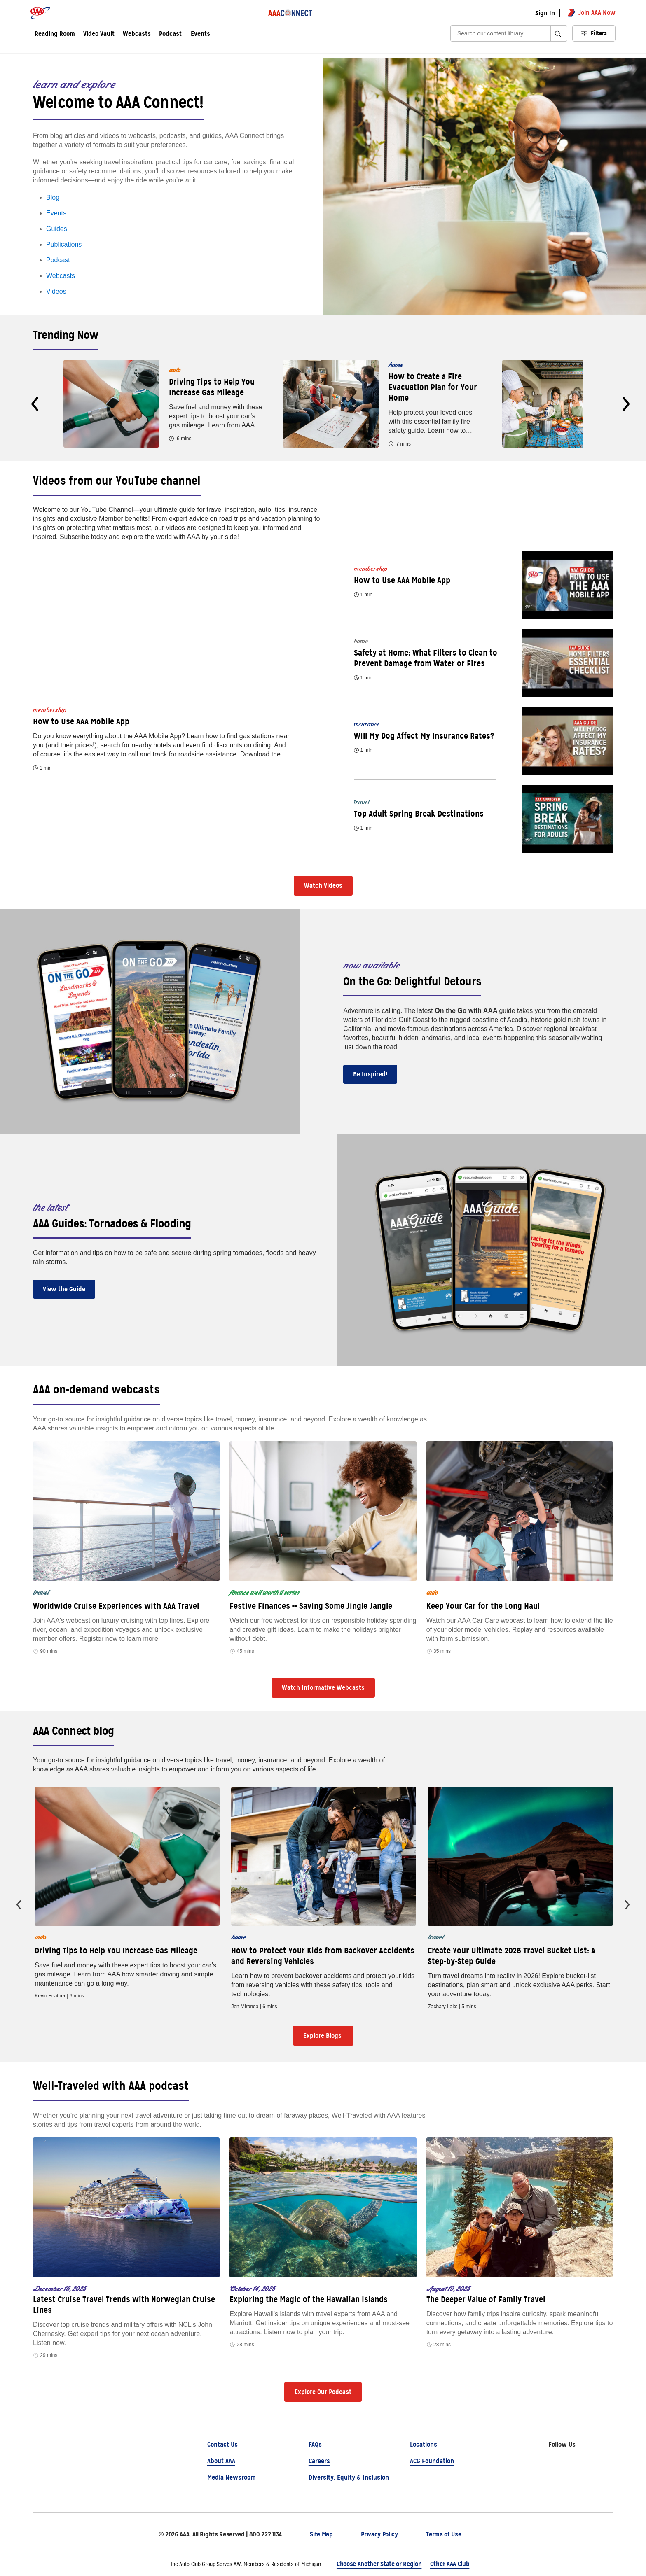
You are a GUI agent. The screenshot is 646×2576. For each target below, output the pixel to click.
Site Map (321, 2534)
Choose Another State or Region (379, 2564)
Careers (319, 2461)
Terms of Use (443, 2534)
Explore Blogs (323, 2035)
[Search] (503, 33)
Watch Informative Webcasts (323, 1687)
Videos (56, 291)
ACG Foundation (432, 2461)
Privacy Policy (379, 2534)
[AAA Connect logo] (290, 13)
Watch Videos (323, 885)
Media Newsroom (231, 2477)
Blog (52, 197)
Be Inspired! (370, 1074)
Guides (56, 228)
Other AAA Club (450, 2564)
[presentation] (34, 404)
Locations (423, 2444)
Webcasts (60, 275)
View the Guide (64, 1289)
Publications (64, 244)
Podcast (58, 260)
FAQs (315, 2444)
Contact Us (222, 2444)
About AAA (221, 2461)
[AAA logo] (40, 13)
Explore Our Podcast (323, 2391)
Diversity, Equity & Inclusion (349, 2477)
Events (200, 34)
